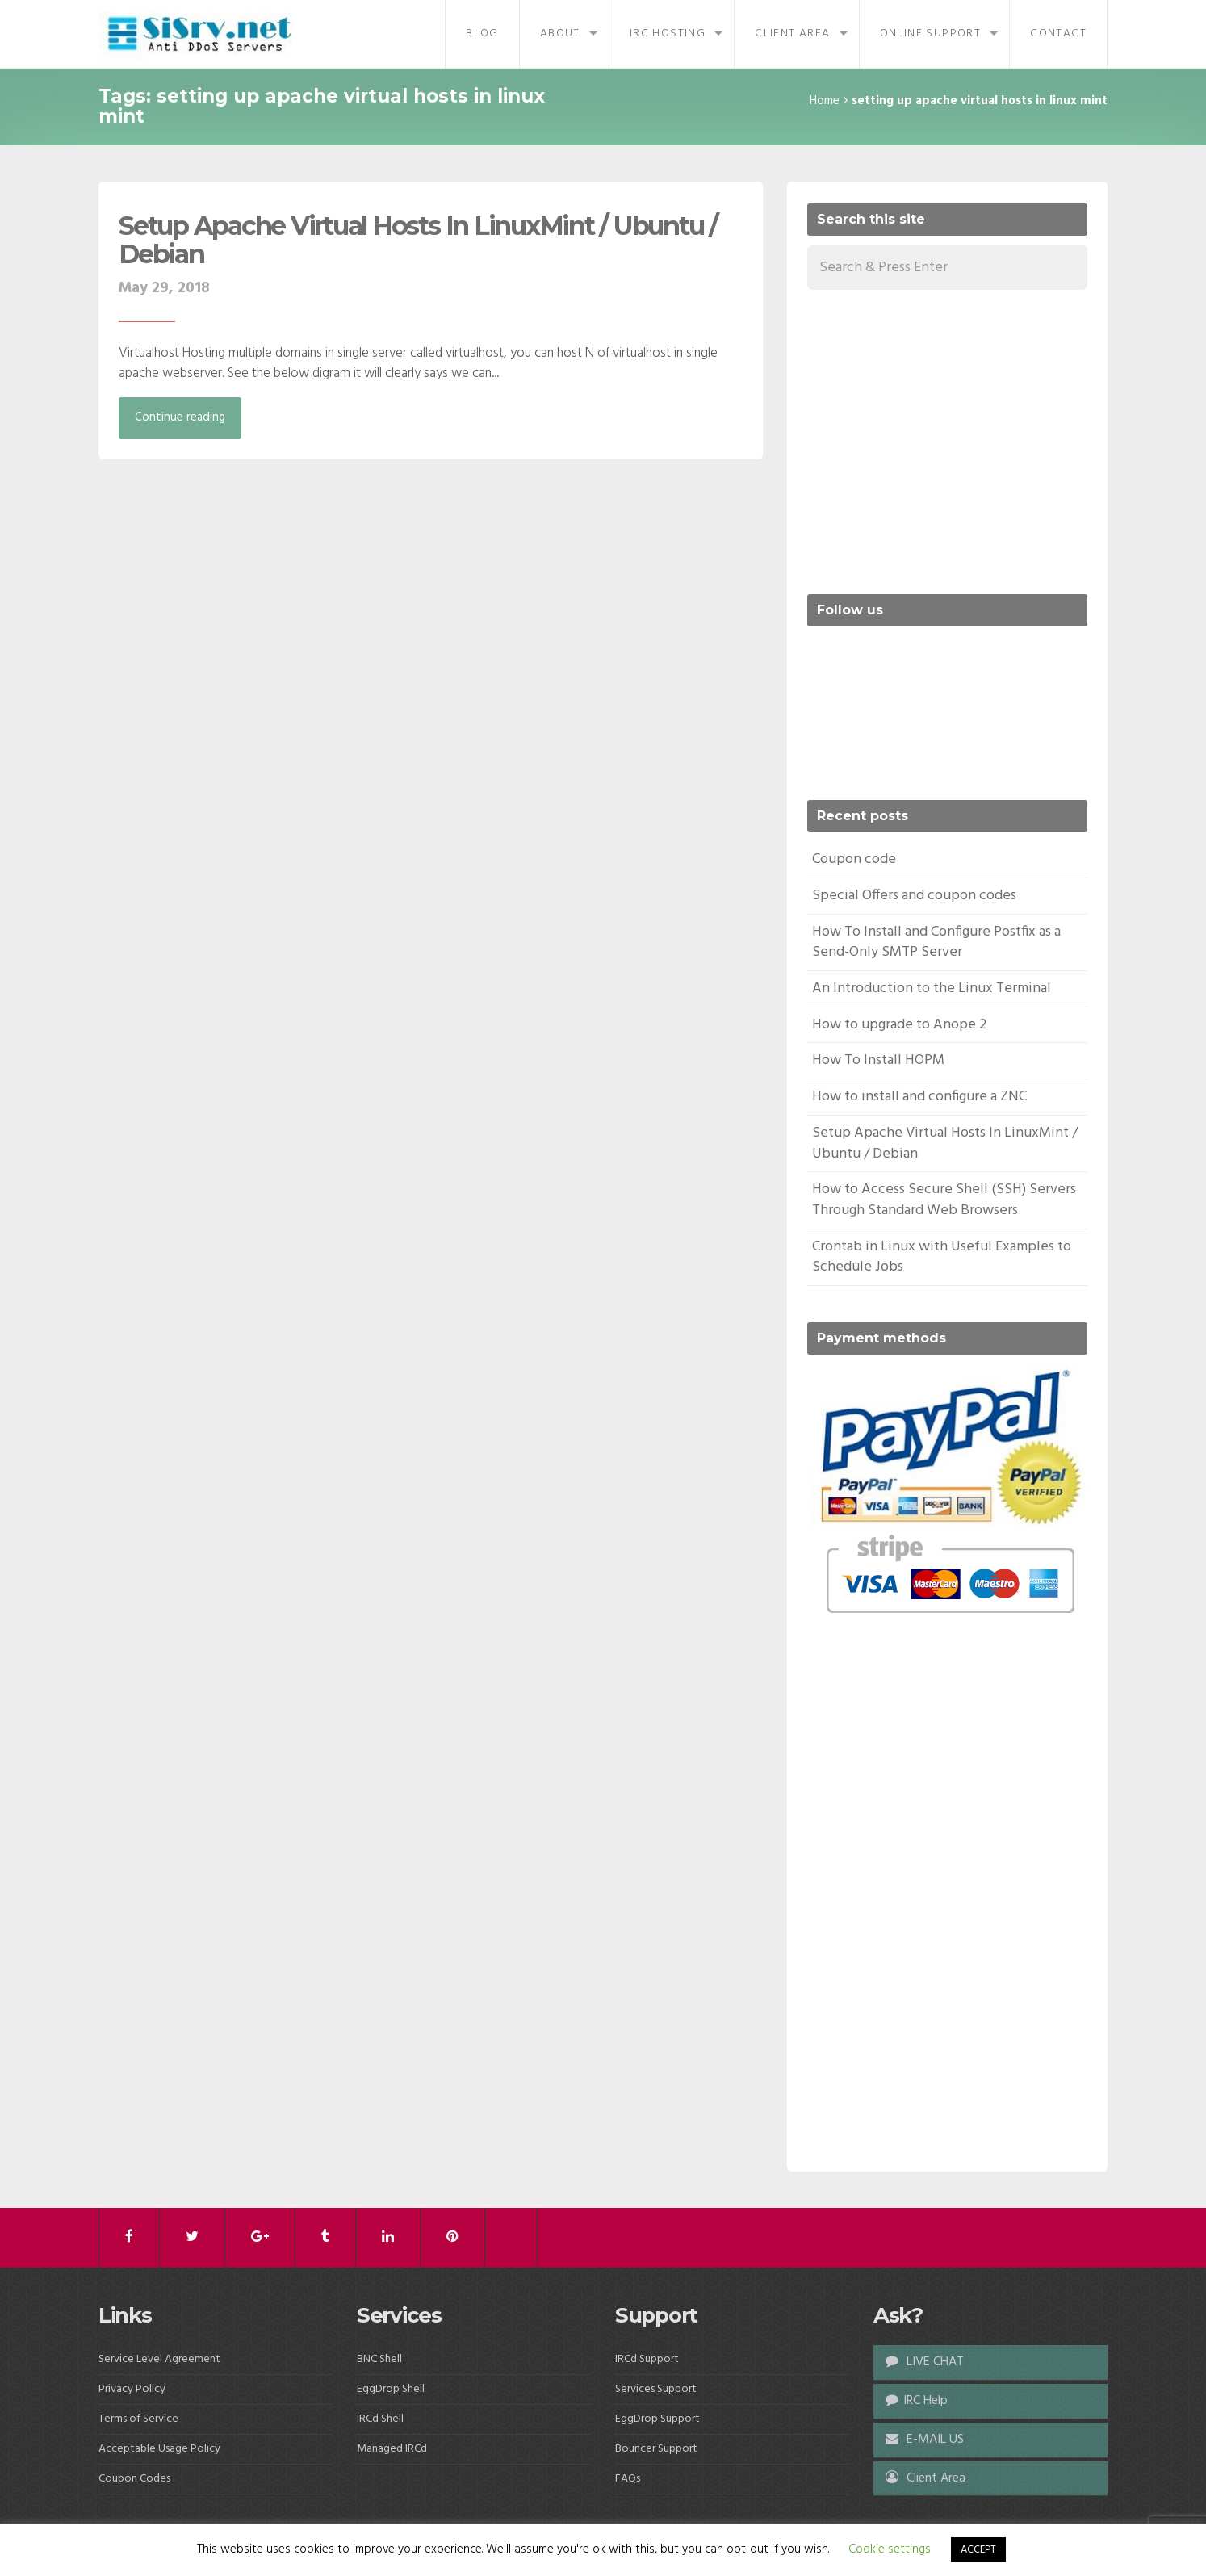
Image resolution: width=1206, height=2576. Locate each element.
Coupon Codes (134, 2478)
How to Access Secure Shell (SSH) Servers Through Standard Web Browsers (944, 1200)
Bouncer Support (656, 2449)
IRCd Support (647, 2359)
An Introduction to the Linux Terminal (931, 988)
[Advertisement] (942, 439)
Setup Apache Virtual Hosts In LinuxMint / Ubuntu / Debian (418, 240)
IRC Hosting (668, 33)
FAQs (627, 2478)
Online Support (931, 33)
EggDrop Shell (391, 2389)
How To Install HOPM (878, 1060)
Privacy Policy (131, 2389)
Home (825, 101)
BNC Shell (379, 2359)
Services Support (656, 2389)
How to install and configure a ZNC (919, 1096)
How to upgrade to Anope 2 (899, 1025)
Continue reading (180, 417)
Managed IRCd (392, 2449)
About (560, 33)
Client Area (792, 33)
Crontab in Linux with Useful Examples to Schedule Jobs (941, 1257)
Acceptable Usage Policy (159, 2449)
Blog (482, 33)
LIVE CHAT (925, 2362)
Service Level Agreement (159, 2359)
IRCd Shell (380, 2419)
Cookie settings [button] (889, 2549)
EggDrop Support (657, 2419)
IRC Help (917, 2400)
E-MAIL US (925, 2439)
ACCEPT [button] (978, 2549)
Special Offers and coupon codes (914, 895)
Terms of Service (138, 2419)
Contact (1058, 33)
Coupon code (854, 859)
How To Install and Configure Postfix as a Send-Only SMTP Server (936, 942)
